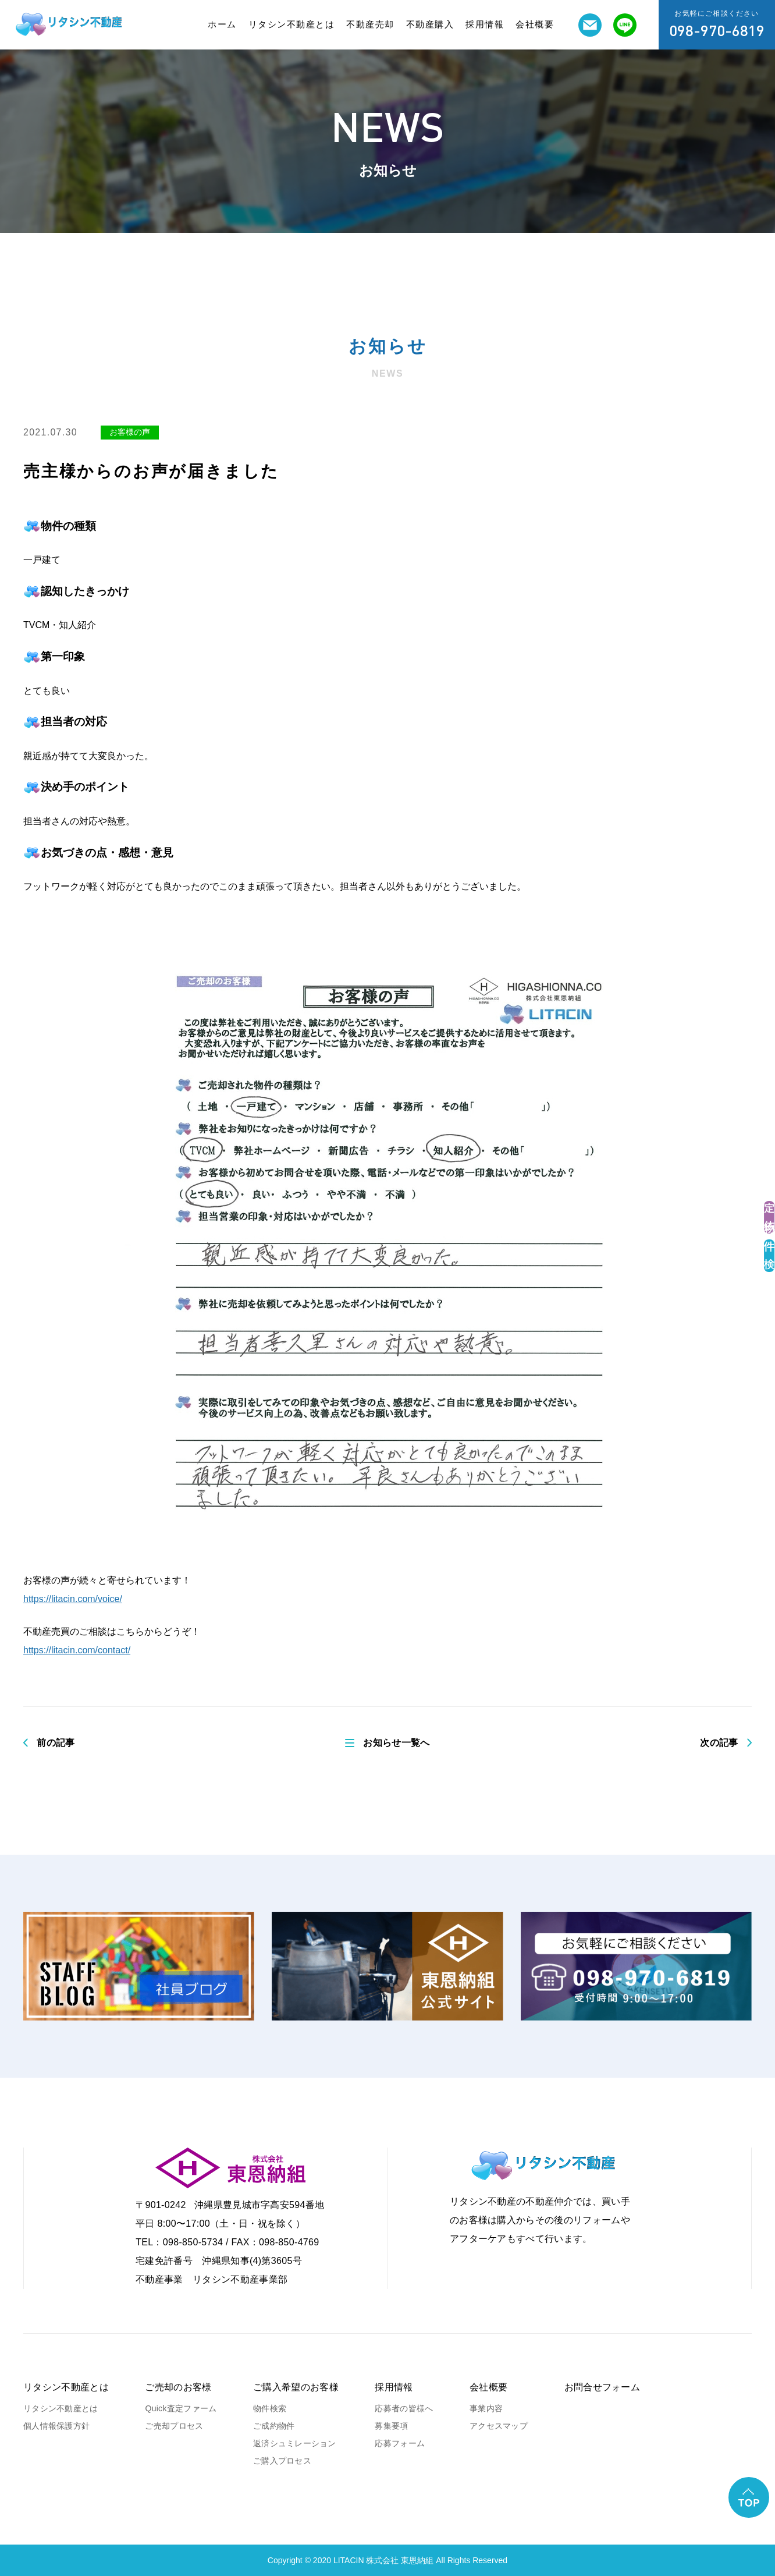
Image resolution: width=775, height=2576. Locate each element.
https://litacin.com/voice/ (72, 1599)
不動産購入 (430, 24)
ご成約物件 (273, 2425)
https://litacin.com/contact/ (76, 1650)
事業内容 (486, 2408)
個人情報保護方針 (56, 2425)
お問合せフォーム (602, 2387)
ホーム (222, 24)
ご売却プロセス (174, 2425)
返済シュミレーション (294, 2443)
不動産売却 (370, 24)
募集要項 (391, 2425)
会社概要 (535, 24)
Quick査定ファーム (180, 2408)
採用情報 (484, 24)
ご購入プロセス (282, 2460)
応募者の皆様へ (404, 2408)
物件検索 (269, 2408)
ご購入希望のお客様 (296, 2387)
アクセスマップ (499, 2425)
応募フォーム (400, 2443)
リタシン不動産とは (291, 24)
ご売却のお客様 (178, 2387)
